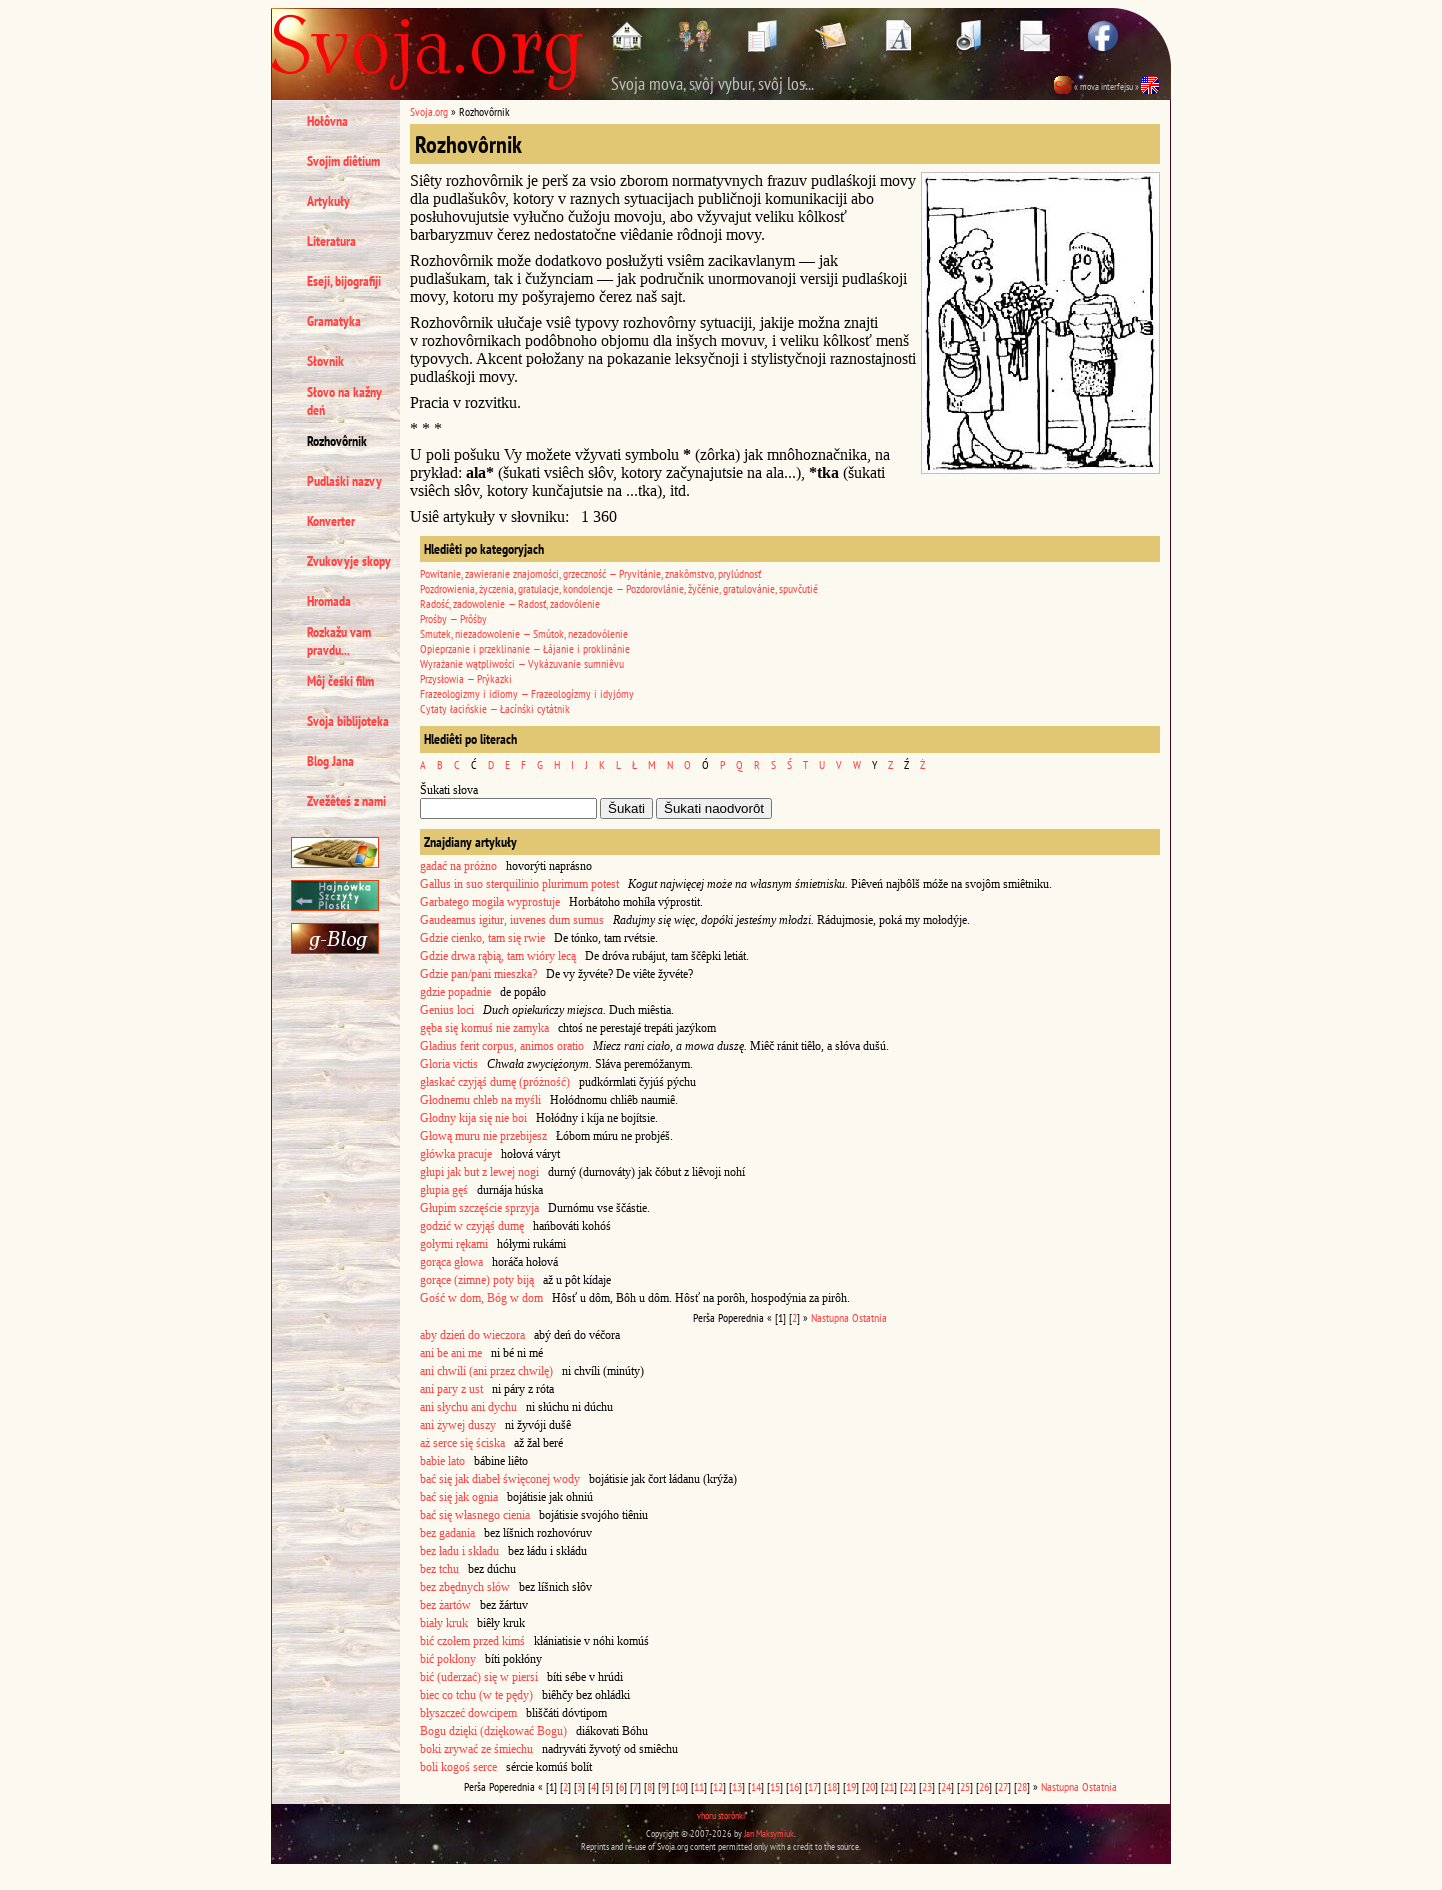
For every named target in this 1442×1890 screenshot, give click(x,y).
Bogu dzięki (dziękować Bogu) (493, 1731)
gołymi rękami (454, 1244)
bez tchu (439, 1569)
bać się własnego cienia (475, 1515)
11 (699, 1786)
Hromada (329, 601)
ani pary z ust (451, 1389)
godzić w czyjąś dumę (472, 1226)
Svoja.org (429, 111)
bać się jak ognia (459, 1497)
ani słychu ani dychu (468, 1407)
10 (680, 1786)
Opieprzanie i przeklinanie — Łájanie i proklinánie (525, 648)
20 (870, 1786)
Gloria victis (449, 1064)
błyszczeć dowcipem (468, 1713)
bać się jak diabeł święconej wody (500, 1479)
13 (737, 1786)
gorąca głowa (451, 1262)
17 (813, 1786)
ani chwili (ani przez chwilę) (486, 1371)
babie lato (442, 1461)
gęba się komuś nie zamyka (484, 1028)
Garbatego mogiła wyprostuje (490, 902)
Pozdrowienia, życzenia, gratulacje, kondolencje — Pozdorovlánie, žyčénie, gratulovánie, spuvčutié (619, 588)
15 (775, 1786)
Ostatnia (869, 1317)
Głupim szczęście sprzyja (479, 1208)
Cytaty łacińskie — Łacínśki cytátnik (495, 708)
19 (851, 1786)
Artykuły (328, 201)
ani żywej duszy (458, 1425)
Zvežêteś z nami (346, 801)
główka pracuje (456, 1154)
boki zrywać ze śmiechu (476, 1749)
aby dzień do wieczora (472, 1335)
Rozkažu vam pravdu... (339, 641)
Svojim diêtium (343, 161)
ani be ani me (451, 1353)
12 (718, 1786)
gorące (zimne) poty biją (477, 1280)
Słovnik (325, 361)
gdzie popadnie (455, 992)
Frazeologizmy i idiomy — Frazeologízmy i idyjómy (527, 693)
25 (965, 1786)
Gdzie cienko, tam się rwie (482, 938)
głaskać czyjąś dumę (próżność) (495, 1082)
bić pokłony (448, 1659)
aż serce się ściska (462, 1443)
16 (794, 1786)
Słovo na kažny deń (344, 401)
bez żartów (445, 1605)
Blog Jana (330, 761)
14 (756, 1786)
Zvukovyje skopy (349, 561)
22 (908, 1786)
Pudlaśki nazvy (344, 481)
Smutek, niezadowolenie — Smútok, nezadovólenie (524, 633)
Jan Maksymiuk (769, 1833)
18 (832, 1786)
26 (984, 1786)
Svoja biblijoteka (348, 721)
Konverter (331, 521)
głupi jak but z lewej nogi (479, 1172)
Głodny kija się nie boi (473, 1118)
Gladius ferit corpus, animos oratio (502, 1046)
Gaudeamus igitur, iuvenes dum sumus (512, 920)
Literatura (331, 241)
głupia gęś (444, 1190)
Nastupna (830, 1317)
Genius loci (447, 1010)
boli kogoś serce (458, 1767)
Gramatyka (334, 321)
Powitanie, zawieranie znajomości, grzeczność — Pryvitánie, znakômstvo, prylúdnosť (590, 573)
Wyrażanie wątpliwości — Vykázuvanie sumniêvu (522, 663)
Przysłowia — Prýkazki (466, 678)
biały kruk (444, 1623)
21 (889, 1786)
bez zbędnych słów (465, 1587)
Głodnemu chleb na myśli (480, 1100)
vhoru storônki (721, 1815)
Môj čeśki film (340, 681)
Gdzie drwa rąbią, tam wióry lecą (498, 956)
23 (927, 1786)
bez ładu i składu (459, 1551)
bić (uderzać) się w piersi (479, 1677)
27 (1003, 1786)
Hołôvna (327, 121)
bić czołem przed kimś (472, 1641)
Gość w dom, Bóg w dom (481, 1298)
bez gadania (447, 1533)
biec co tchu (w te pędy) (476, 1695)
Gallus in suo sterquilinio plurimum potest (519, 884)
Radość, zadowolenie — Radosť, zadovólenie (510, 603)
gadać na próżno (458, 866)
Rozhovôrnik (337, 441)
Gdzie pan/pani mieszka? (478, 974)
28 (1022, 1786)
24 (946, 1786)
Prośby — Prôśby (453, 618)
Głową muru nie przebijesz (483, 1136)
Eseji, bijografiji (344, 281)
